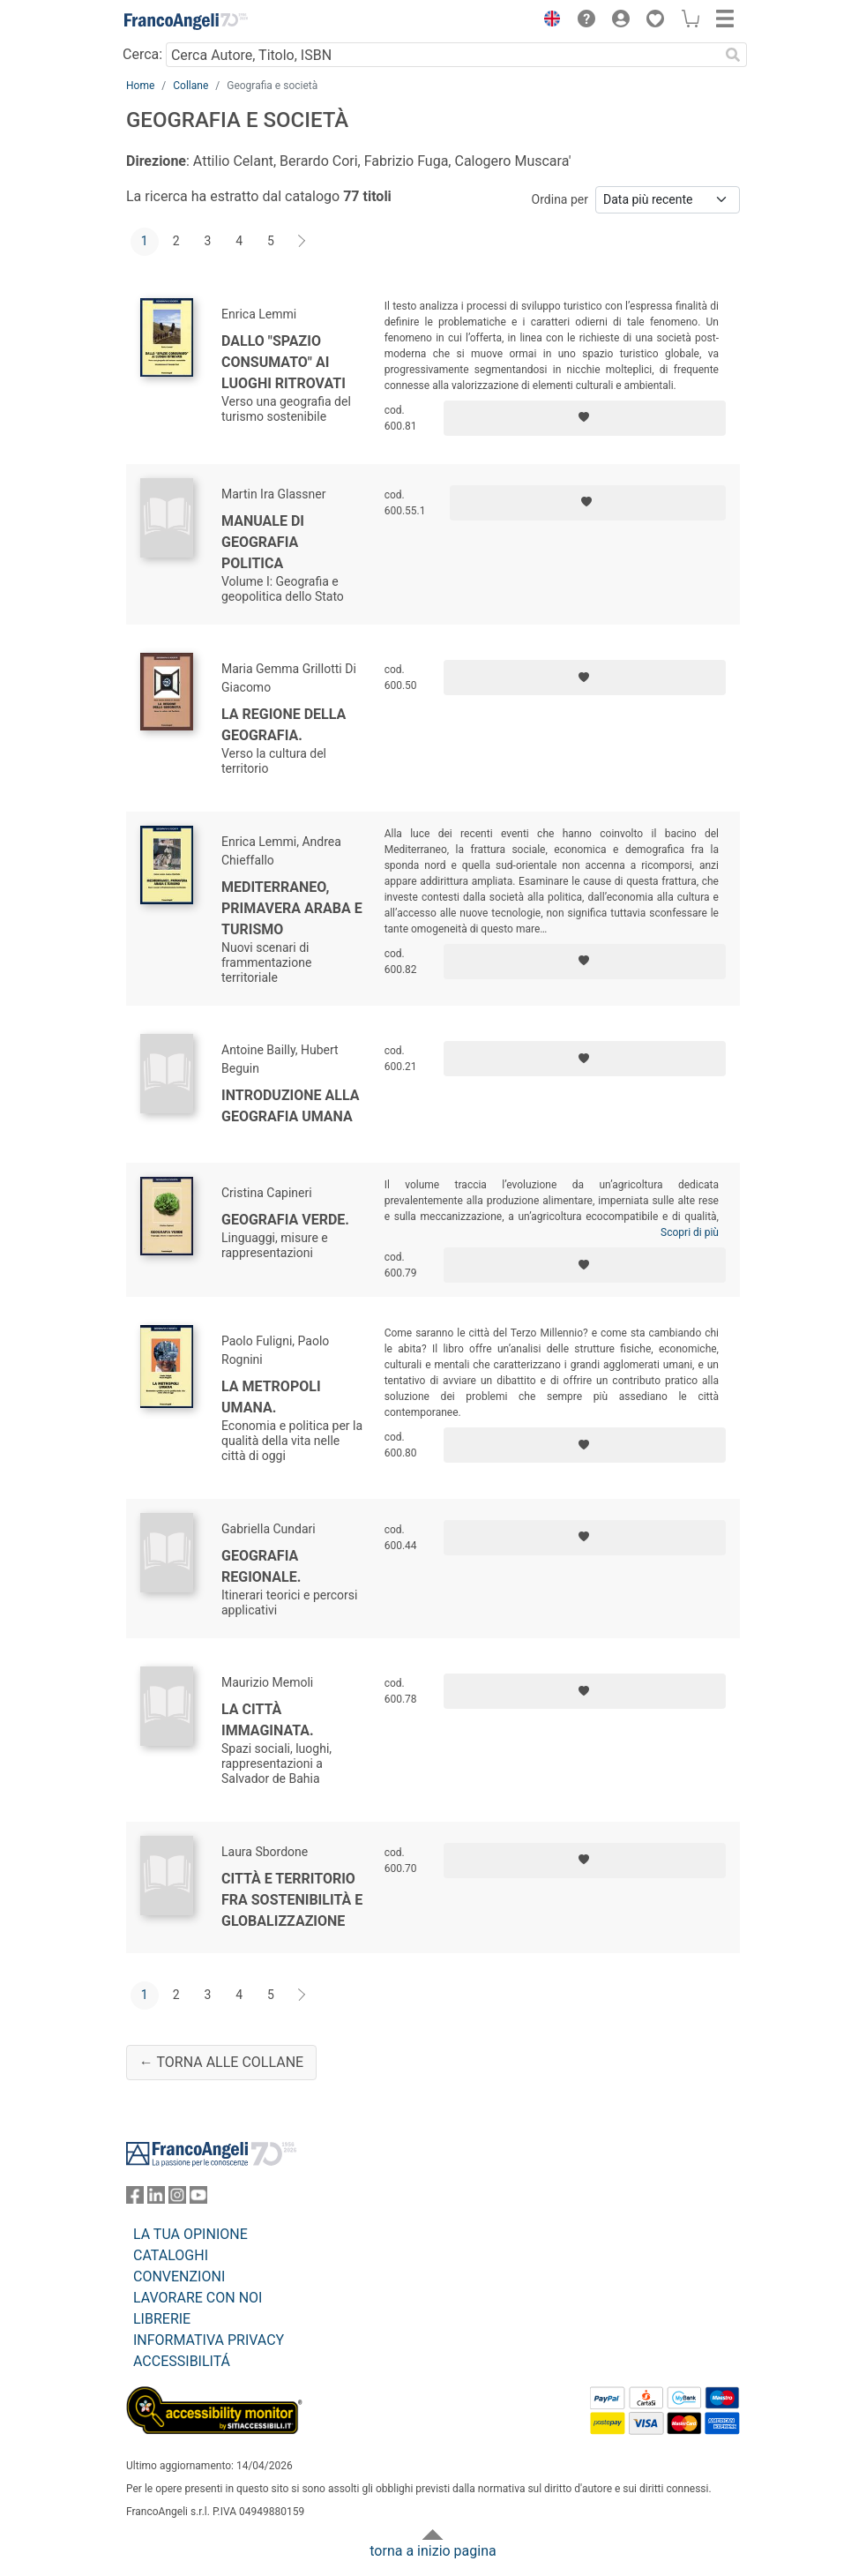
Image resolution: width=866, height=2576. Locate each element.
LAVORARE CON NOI (197, 2297)
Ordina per (560, 199)
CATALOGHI (170, 2255)
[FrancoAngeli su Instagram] (177, 2198)
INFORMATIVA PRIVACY (208, 2340)
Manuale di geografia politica (262, 542)
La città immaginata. (267, 1720)
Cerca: (142, 54)
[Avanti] (302, 242)
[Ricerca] (733, 54)
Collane (190, 85)
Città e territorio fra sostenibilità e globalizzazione (291, 1899)
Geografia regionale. (261, 1566)
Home (140, 85)
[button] (547, 21)
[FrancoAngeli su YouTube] (198, 2198)
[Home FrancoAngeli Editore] (186, 21)
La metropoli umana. (271, 1397)
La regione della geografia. (283, 725)
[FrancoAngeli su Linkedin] (156, 2198)
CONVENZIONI (179, 2276)
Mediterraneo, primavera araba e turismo (291, 908)
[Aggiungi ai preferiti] (585, 418)
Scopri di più (690, 1232)
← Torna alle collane (221, 2062)
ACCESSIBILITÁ (181, 2361)
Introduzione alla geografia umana (290, 1106)
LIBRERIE (161, 2318)
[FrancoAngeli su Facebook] (135, 2198)
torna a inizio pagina (433, 2550)
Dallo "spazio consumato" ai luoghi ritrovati (283, 362)
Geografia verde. (285, 1219)
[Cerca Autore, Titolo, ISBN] (442, 54)
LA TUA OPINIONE (190, 2234)
